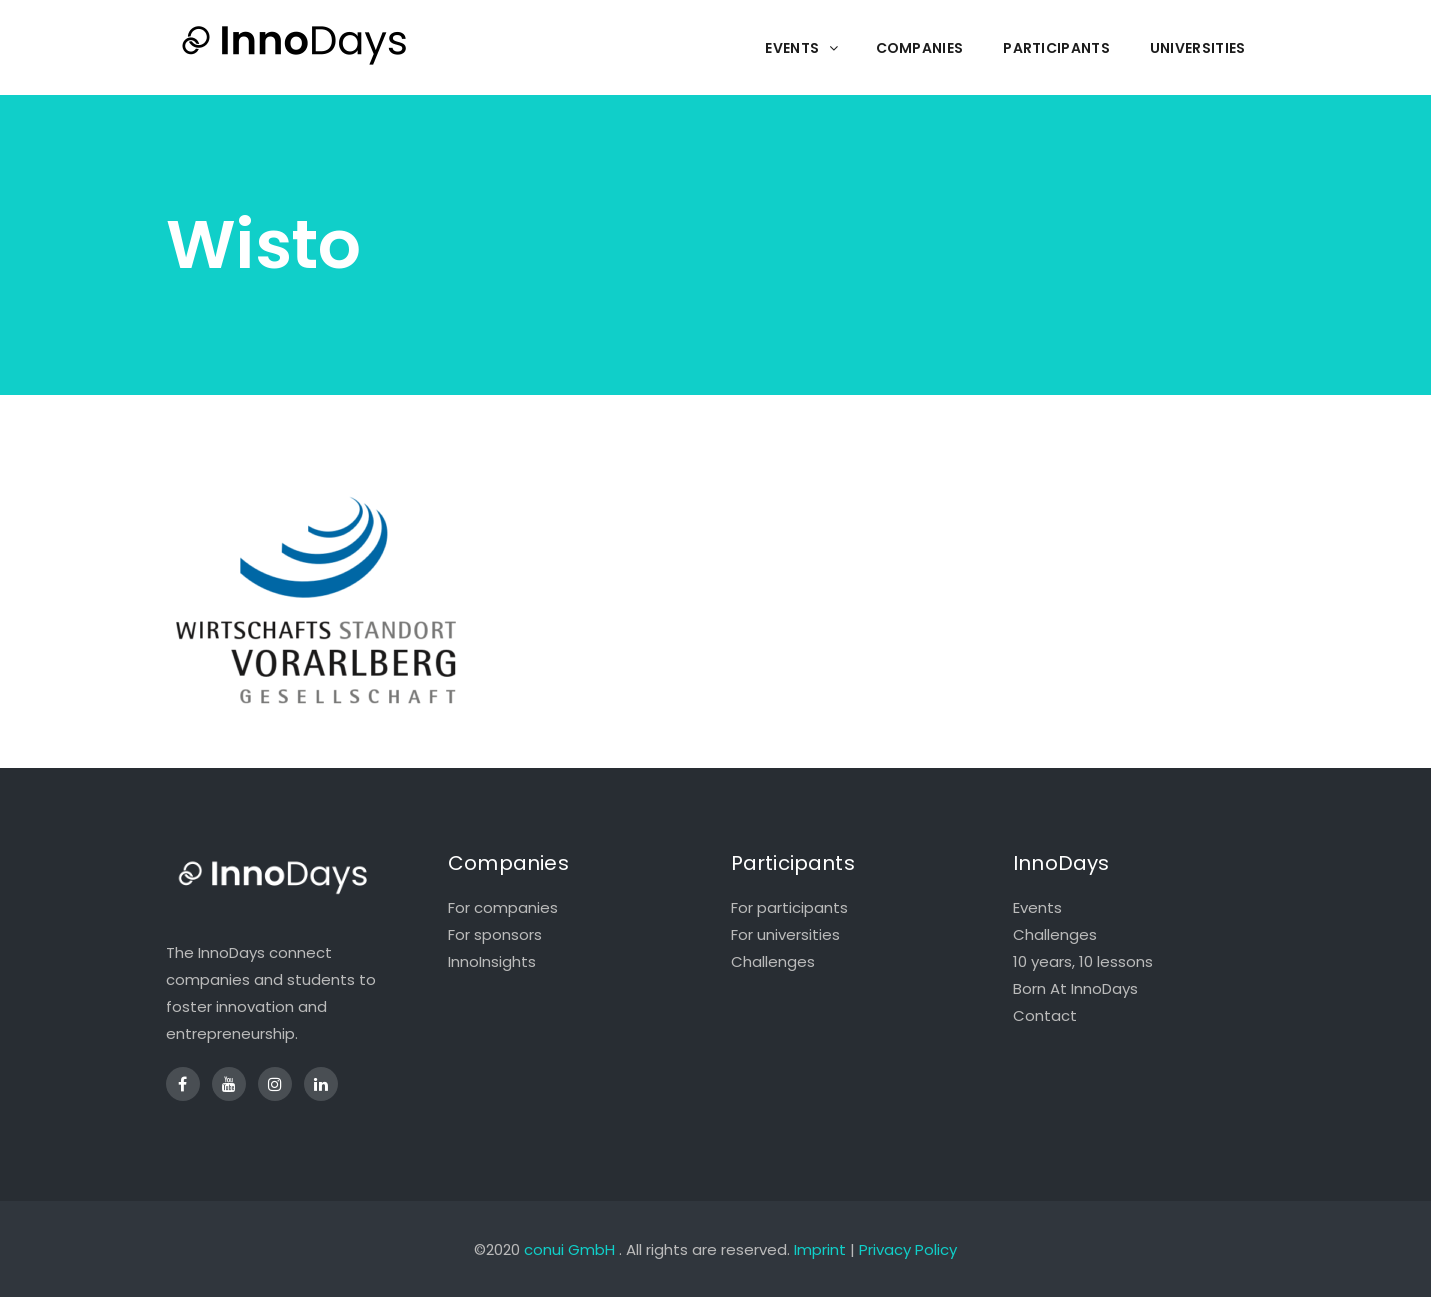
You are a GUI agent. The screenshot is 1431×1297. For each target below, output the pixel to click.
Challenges (773, 961)
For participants (789, 907)
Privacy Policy (908, 1249)
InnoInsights (492, 961)
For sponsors (495, 934)
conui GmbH (569, 1249)
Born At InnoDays (1075, 988)
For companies (503, 907)
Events (1037, 907)
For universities (785, 934)
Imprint (820, 1249)
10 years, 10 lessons (1083, 961)
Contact (1045, 1015)
